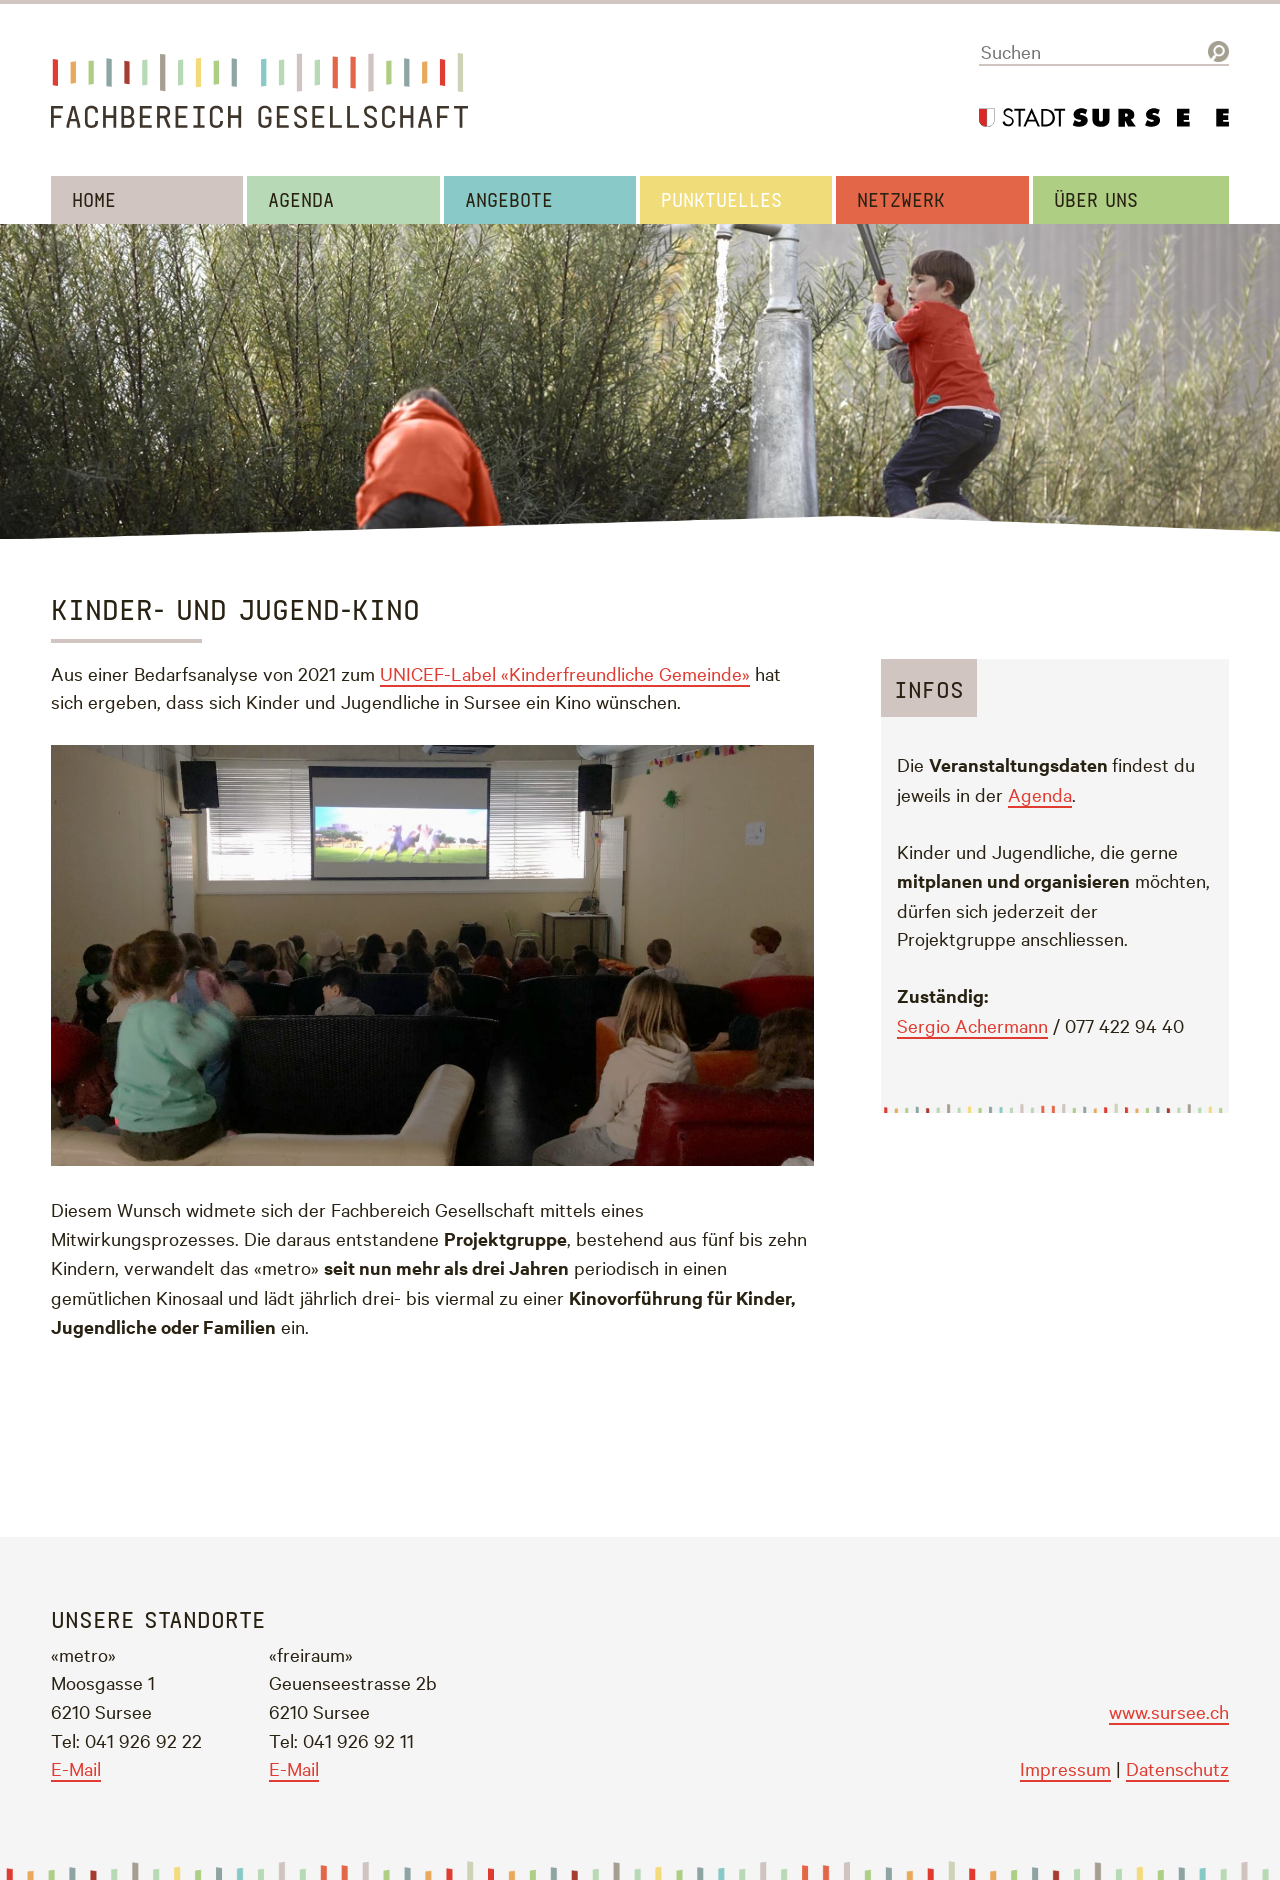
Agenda (1040, 794)
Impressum (1065, 1768)
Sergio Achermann (972, 1025)
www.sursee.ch (1169, 1711)
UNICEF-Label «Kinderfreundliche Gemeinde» (565, 673)
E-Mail (76, 1768)
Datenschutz (1177, 1768)
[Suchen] (1104, 52)
